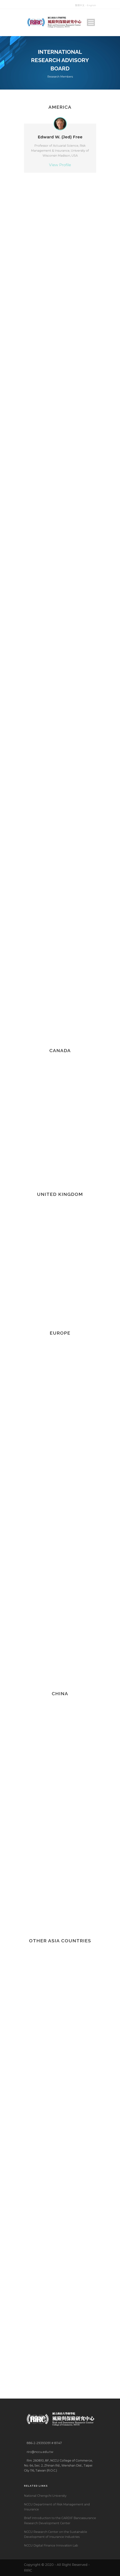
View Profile (60, 165)
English (91, 5)
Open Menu (91, 22)
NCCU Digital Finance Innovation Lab (51, 2545)
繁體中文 (80, 5)
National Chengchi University (45, 2496)
